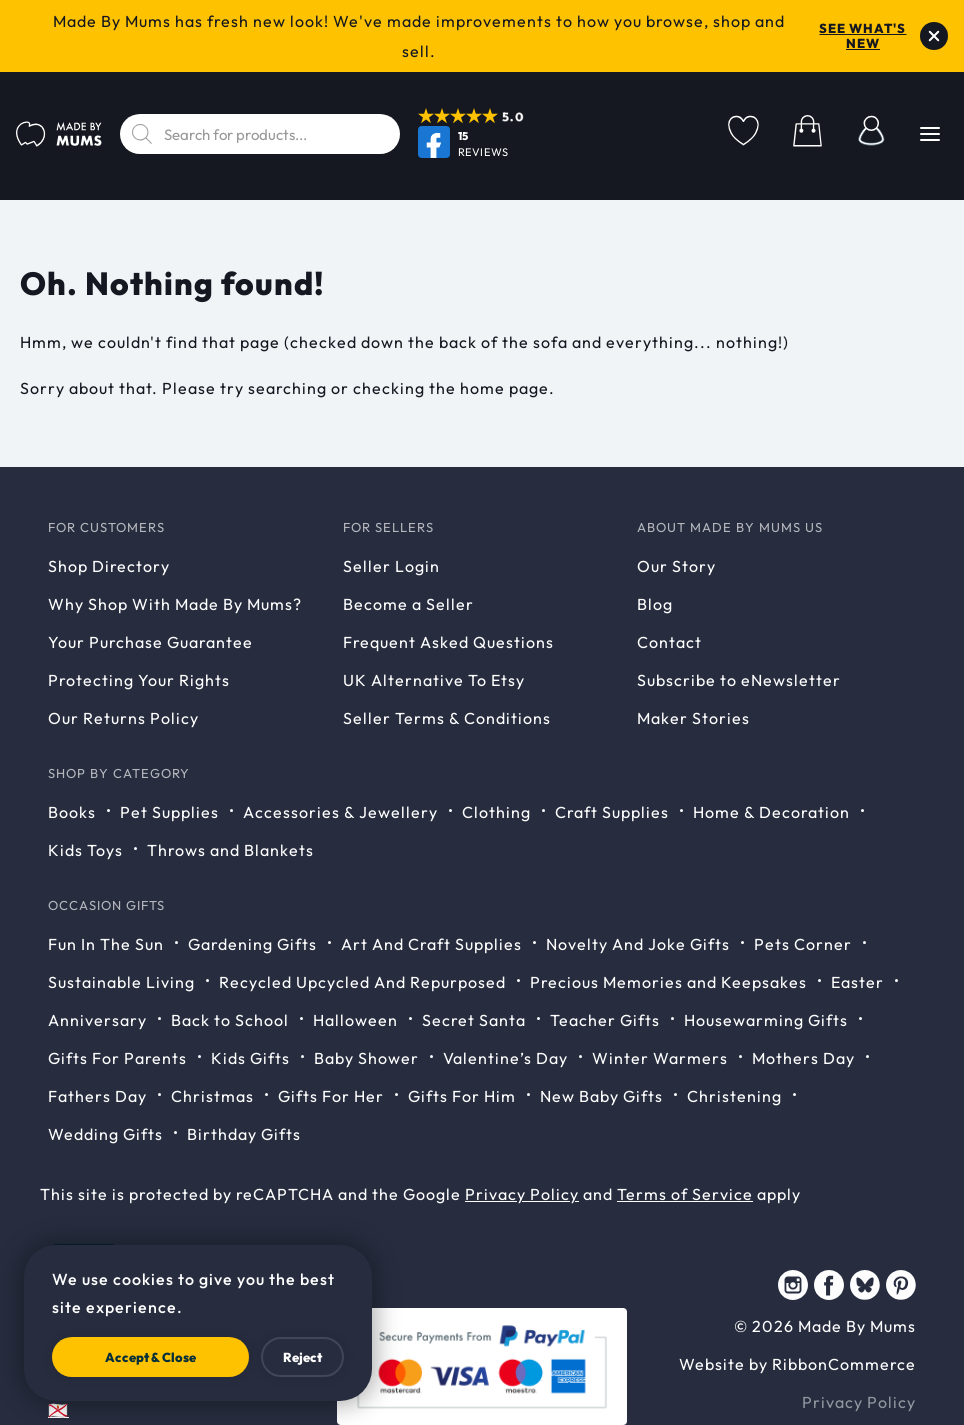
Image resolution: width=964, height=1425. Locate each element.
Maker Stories (693, 718)
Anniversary (97, 1020)
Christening (734, 1096)
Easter (857, 982)
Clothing (496, 812)
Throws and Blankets (230, 850)
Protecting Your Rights (139, 680)
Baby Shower (366, 1058)
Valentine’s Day (505, 1058)
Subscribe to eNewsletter (739, 680)
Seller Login (391, 566)
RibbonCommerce (844, 1364)
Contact (669, 642)
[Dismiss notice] (934, 36)
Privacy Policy (522, 1194)
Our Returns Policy (123, 718)
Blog (655, 604)
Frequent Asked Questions (448, 642)
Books (72, 812)
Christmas (212, 1096)
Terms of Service (685, 1194)
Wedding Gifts (105, 1134)
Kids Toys (85, 850)
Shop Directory (109, 566)
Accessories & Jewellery (340, 812)
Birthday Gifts (244, 1134)
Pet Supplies (169, 812)
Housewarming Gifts (766, 1020)
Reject (302, 1357)
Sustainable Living (121, 982)
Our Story (676, 566)
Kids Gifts (250, 1058)
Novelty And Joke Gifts (638, 944)
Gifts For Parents (117, 1058)
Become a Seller (408, 604)
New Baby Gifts (601, 1096)
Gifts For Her (331, 1096)
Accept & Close (150, 1357)
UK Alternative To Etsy (434, 680)
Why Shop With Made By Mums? (175, 604)
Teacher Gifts (605, 1020)
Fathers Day (97, 1096)
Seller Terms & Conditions (447, 718)
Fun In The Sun (106, 944)
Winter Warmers (660, 1058)
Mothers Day (803, 1058)
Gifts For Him (462, 1096)
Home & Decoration (771, 812)
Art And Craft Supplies (431, 944)
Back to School (230, 1020)
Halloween (355, 1020)
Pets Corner (803, 944)
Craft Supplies (612, 812)
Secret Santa (474, 1020)
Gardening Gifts (252, 944)
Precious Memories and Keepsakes (668, 982)
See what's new (862, 36)
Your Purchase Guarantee (150, 642)
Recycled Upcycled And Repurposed (362, 982)
